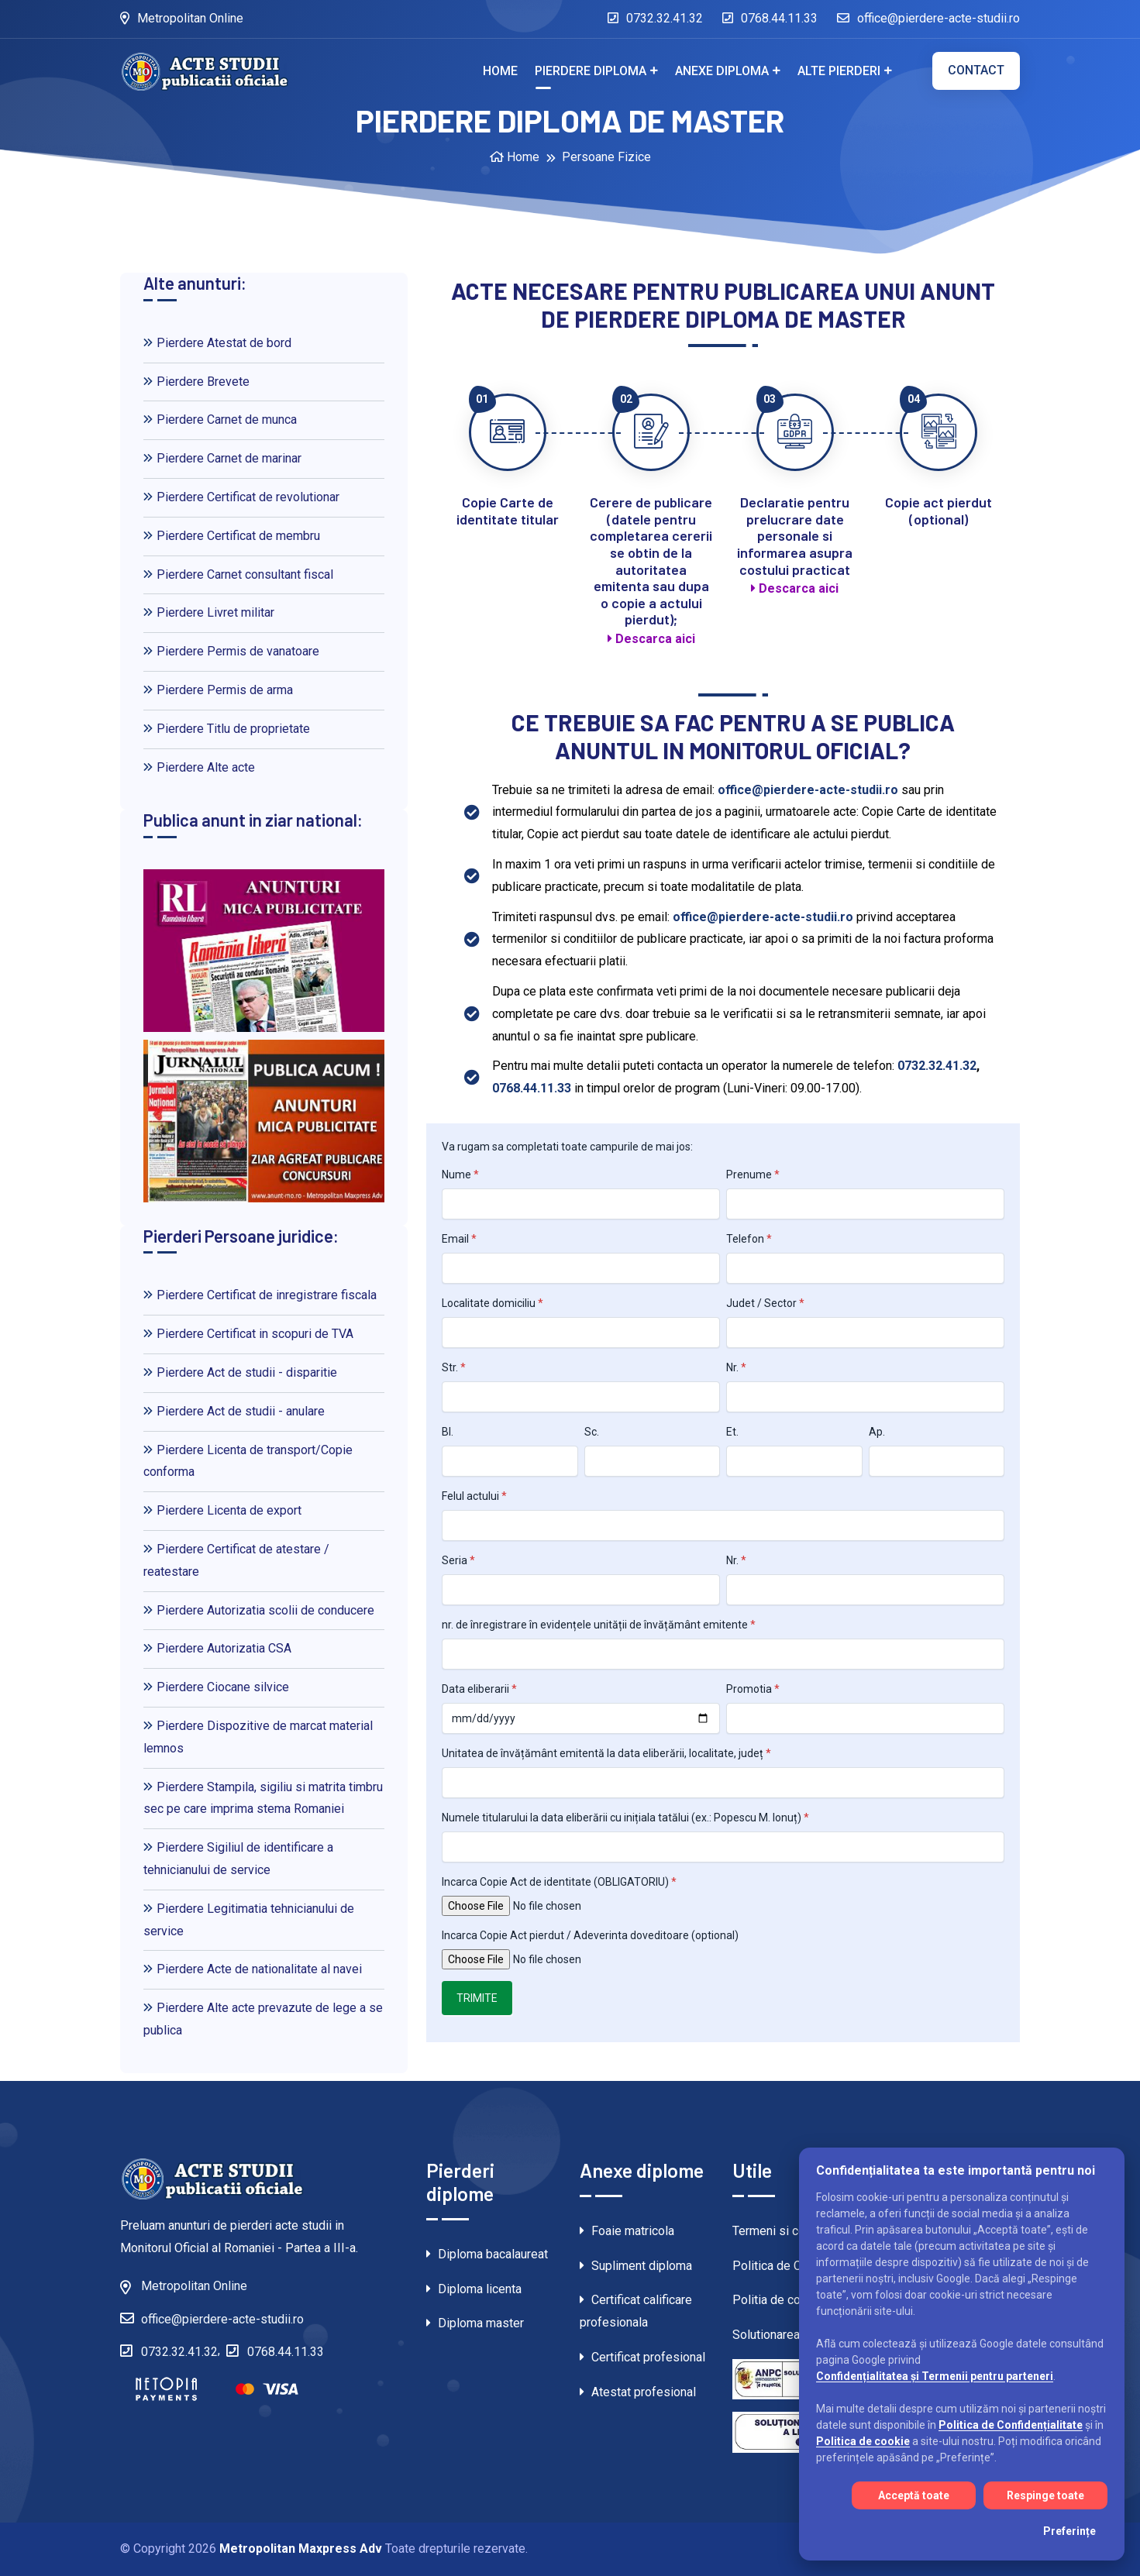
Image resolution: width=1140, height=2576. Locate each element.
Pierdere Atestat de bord (217, 342)
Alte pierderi (838, 71)
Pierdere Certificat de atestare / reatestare (236, 1560)
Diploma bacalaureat (487, 2254)
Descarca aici (651, 638)
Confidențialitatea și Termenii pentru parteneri (934, 2376)
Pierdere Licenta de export (222, 1510)
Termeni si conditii (782, 2230)
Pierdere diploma (590, 71)
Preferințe (1069, 2531)
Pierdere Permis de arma (218, 690)
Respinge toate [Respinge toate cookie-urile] (1045, 2495)
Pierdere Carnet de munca (220, 419)
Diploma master (475, 2323)
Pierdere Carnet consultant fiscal (238, 574)
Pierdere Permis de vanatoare (231, 651)
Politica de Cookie (782, 2265)
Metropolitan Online (181, 18)
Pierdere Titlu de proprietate (226, 728)
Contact (976, 70)
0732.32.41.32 (655, 18)
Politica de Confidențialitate (1011, 2425)
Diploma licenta (474, 2289)
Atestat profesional (638, 2392)
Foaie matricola (627, 2230)
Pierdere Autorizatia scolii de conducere (258, 1610)
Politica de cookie (863, 2441)
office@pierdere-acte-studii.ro (928, 18)
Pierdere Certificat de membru (231, 535)
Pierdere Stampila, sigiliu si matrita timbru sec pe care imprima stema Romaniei (263, 1798)
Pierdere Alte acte (199, 767)
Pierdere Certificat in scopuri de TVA (248, 1333)
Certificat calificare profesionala (636, 2311)
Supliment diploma (636, 2265)
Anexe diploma (722, 71)
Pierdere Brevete (196, 381)
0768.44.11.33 (770, 18)
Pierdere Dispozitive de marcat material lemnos (258, 1737)
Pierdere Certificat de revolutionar (241, 497)
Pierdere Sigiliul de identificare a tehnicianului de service (238, 1858)
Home (500, 71)
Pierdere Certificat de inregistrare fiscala (260, 1295)
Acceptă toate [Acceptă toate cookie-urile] (913, 2495)
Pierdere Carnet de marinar (222, 458)
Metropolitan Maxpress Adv (300, 2548)
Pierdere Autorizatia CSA (217, 1648)
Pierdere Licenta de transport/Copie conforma (248, 1461)
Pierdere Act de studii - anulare (234, 1411)
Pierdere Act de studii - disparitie (240, 1372)
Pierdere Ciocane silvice (216, 1687)
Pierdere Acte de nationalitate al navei (252, 1969)
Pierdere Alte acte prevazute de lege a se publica (263, 2019)
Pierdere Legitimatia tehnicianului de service (248, 1919)
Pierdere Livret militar (208, 612)
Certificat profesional (642, 2357)
